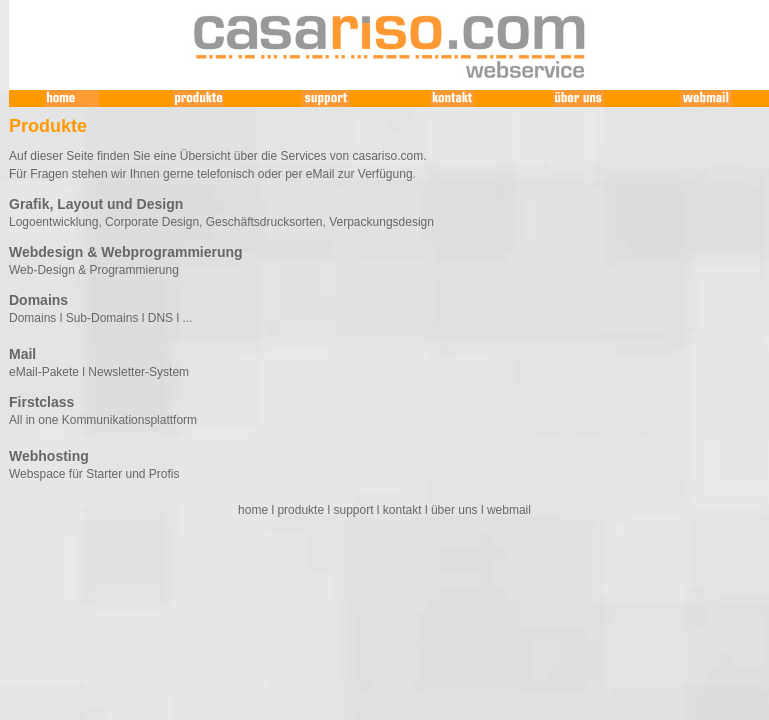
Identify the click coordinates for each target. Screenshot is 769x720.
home (253, 510)
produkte (300, 510)
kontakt (402, 510)
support (353, 510)
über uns (454, 510)
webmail (509, 510)
